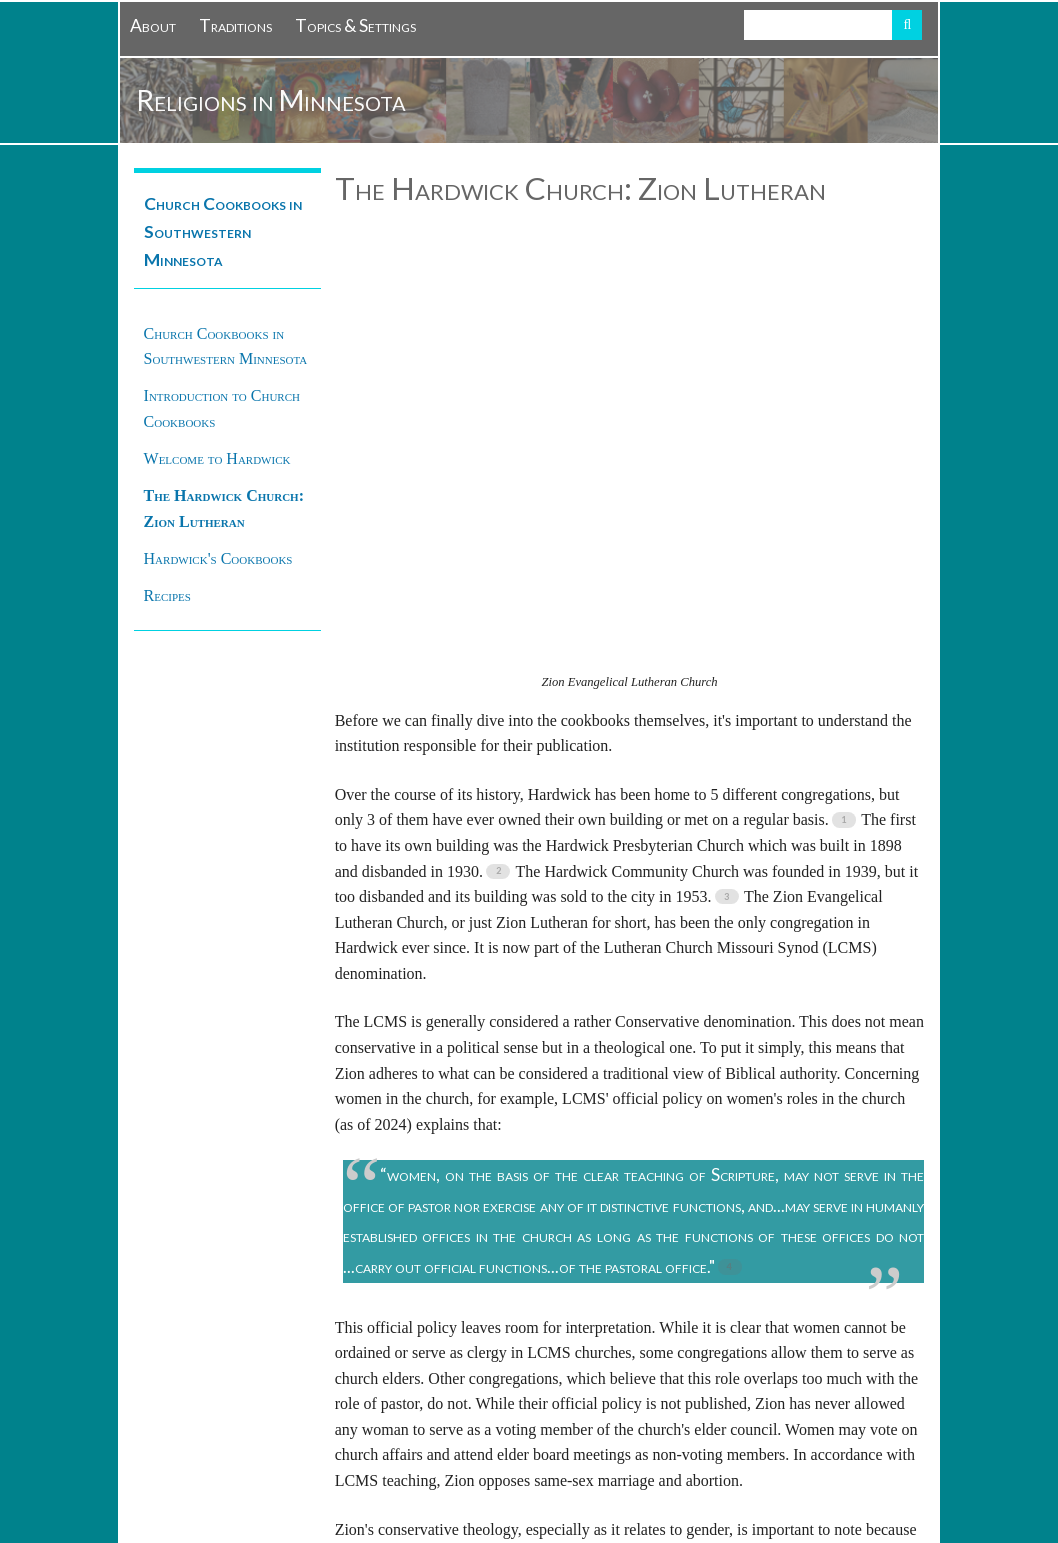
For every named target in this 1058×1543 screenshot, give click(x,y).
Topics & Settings (355, 25)
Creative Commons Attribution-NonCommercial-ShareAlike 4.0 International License (622, 1448)
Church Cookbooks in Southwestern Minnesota (223, 231)
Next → (898, 1315)
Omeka (294, 1496)
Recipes (167, 595)
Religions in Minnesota (271, 100)
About (153, 25)
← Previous (373, 1315)
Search (907, 25)
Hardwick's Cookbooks (218, 558)
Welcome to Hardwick (217, 458)
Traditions (235, 25)
